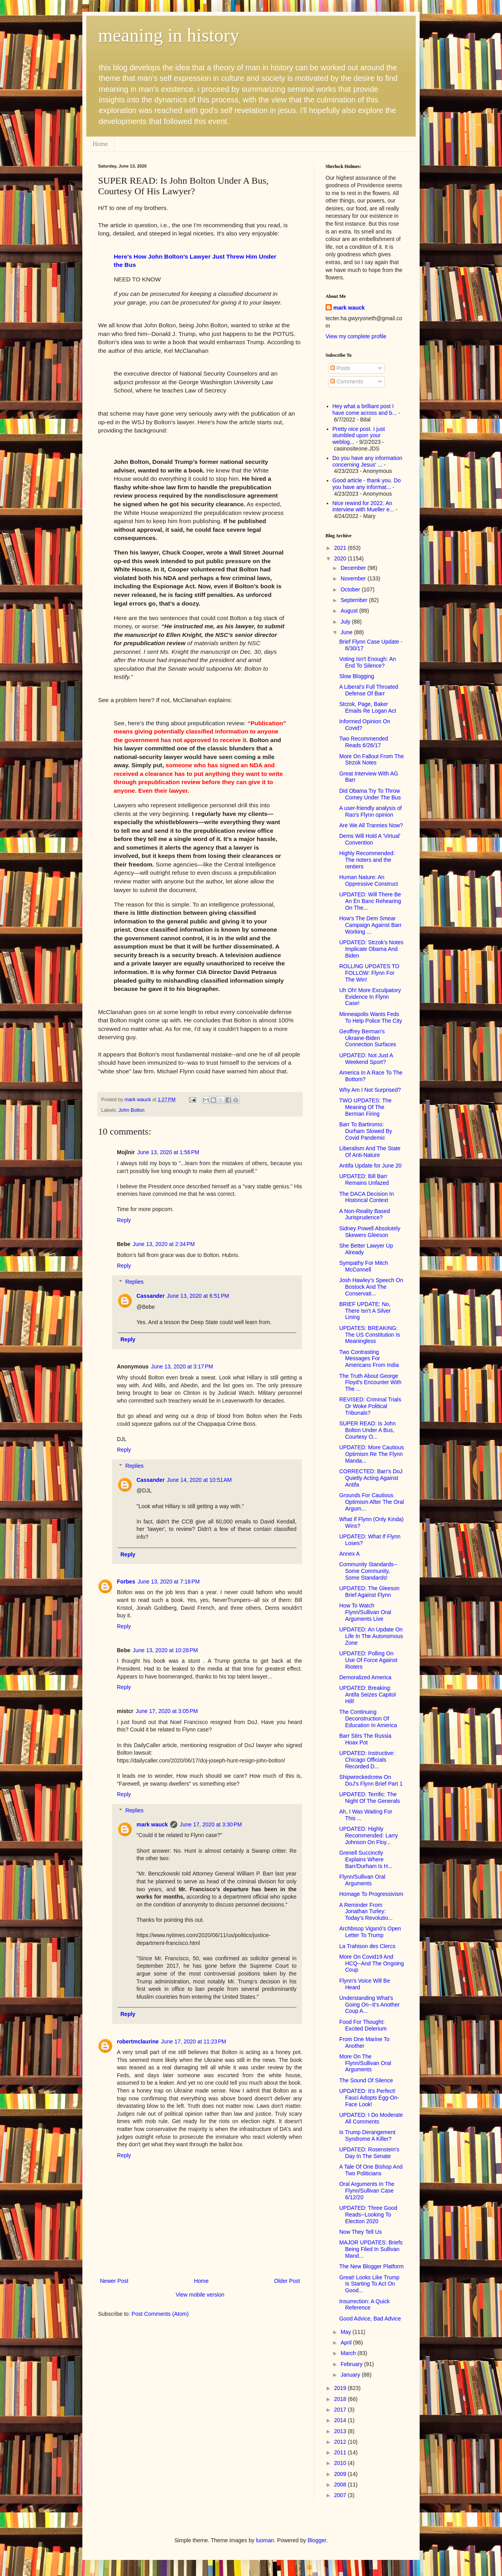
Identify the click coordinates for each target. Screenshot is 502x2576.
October (351, 589)
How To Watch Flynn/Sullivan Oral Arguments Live (365, 1612)
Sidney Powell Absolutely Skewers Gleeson (369, 1231)
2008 (341, 2484)
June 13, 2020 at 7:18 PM (169, 1581)
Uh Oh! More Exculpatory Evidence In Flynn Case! (370, 997)
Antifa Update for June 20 (370, 1165)
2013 (341, 2431)
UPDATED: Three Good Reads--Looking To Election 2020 (368, 2214)
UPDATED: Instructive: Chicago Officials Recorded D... (367, 1760)
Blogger (316, 2540)
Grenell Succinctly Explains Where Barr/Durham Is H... (366, 1859)
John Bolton (131, 1110)
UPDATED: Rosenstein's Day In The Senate (369, 2152)
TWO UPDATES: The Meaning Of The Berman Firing (365, 1107)
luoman (265, 2540)
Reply (124, 1220)
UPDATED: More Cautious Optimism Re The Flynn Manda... (371, 1454)
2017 (341, 2409)
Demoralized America (365, 1677)
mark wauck (152, 1824)
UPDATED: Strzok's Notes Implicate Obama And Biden (371, 949)
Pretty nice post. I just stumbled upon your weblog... (359, 435)
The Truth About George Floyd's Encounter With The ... (370, 1382)
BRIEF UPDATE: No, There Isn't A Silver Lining (365, 1311)
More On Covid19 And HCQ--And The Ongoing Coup (371, 1963)
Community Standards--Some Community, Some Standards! (368, 1571)
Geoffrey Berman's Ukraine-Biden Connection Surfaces (367, 1038)
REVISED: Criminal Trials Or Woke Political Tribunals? (370, 1406)
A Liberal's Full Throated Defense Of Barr (368, 690)
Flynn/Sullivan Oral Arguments (362, 1880)
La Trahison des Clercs (367, 1946)
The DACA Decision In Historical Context (366, 1197)
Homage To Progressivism (371, 1894)
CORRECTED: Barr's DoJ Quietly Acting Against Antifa (370, 1478)
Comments (346, 381)
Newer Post (114, 2281)
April (346, 2342)
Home (100, 143)
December (353, 568)
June (347, 632)
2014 (341, 2420)
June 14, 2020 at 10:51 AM (199, 1480)
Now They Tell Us (360, 2232)
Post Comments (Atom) (160, 2314)
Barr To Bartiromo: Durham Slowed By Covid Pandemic (365, 1131)
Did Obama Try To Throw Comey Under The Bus (370, 794)
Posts (340, 368)
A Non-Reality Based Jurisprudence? (364, 1214)
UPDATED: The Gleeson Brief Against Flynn (369, 1591)
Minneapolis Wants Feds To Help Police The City (370, 1017)
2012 (341, 2442)
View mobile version (200, 2294)
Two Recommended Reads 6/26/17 (363, 741)
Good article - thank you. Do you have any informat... (367, 483)
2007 (341, 2495)
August (349, 611)
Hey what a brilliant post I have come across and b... (365, 409)
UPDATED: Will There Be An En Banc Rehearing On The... (370, 901)
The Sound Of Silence (366, 2080)
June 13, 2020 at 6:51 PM (198, 1296)
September (354, 600)
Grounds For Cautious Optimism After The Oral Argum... (371, 1502)
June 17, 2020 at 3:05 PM (167, 1711)
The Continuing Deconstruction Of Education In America (368, 1718)
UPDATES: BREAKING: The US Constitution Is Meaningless (369, 1335)
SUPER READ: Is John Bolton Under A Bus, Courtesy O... (367, 1430)
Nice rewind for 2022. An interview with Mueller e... (363, 506)
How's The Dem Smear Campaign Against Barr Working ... (370, 925)
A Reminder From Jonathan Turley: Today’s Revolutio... (366, 1911)
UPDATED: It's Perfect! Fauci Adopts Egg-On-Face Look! (369, 2097)
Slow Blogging (356, 676)
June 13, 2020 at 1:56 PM (168, 1152)
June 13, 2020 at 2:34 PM (164, 1244)
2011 (341, 2452)
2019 (341, 2388)
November (353, 578)
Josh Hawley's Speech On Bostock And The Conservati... (371, 1287)
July (346, 621)
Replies (134, 1282)
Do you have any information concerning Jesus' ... (367, 461)
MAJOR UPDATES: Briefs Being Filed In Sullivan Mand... (371, 2249)
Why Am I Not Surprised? (370, 1090)
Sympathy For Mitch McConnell (363, 1266)
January (351, 2375)
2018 (341, 2399)
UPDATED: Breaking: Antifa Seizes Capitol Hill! (367, 1694)
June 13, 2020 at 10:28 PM (165, 1650)
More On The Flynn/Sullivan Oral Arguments (365, 2063)
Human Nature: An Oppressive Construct (368, 880)
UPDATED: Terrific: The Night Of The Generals (369, 1797)
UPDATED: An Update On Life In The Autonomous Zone (371, 1636)
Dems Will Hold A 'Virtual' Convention (369, 839)
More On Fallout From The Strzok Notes (371, 759)
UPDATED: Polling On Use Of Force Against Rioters (368, 1660)
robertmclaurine (138, 2041)
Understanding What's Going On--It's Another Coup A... (369, 2004)
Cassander (150, 1296)
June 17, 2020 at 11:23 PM (193, 2041)
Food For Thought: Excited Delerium (363, 2025)
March (348, 2353)
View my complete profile (356, 336)
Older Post (287, 2281)
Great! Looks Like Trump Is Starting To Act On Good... (369, 2284)
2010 (341, 2463)
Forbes (126, 1581)
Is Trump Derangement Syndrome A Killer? (367, 2135)
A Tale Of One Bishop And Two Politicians (371, 2170)
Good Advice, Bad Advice (370, 2318)
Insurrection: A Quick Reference (364, 2304)
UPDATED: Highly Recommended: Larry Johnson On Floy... (368, 1835)
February (352, 2364)
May (346, 2332)
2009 (341, 2474)
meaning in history (168, 35)
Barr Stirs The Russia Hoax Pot (365, 1739)
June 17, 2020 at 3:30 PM (211, 1824)
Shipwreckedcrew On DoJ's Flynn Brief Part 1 (371, 1780)
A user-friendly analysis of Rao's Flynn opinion (370, 811)
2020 (341, 558)
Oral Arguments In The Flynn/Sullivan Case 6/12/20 (367, 2190)
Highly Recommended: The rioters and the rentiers (367, 860)
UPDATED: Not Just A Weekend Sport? (366, 1058)
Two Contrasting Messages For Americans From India (369, 1358)
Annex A (349, 1554)
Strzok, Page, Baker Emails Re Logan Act (367, 707)
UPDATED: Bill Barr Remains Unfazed (364, 1179)
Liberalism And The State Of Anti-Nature (369, 1151)
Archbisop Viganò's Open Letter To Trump (370, 1931)
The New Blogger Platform (371, 2266)
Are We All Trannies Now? (371, 825)
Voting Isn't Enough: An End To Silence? (367, 662)
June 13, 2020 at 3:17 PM (182, 1366)
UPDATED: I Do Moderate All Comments (371, 2118)
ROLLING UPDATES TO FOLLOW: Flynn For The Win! (369, 973)
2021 (341, 548)
